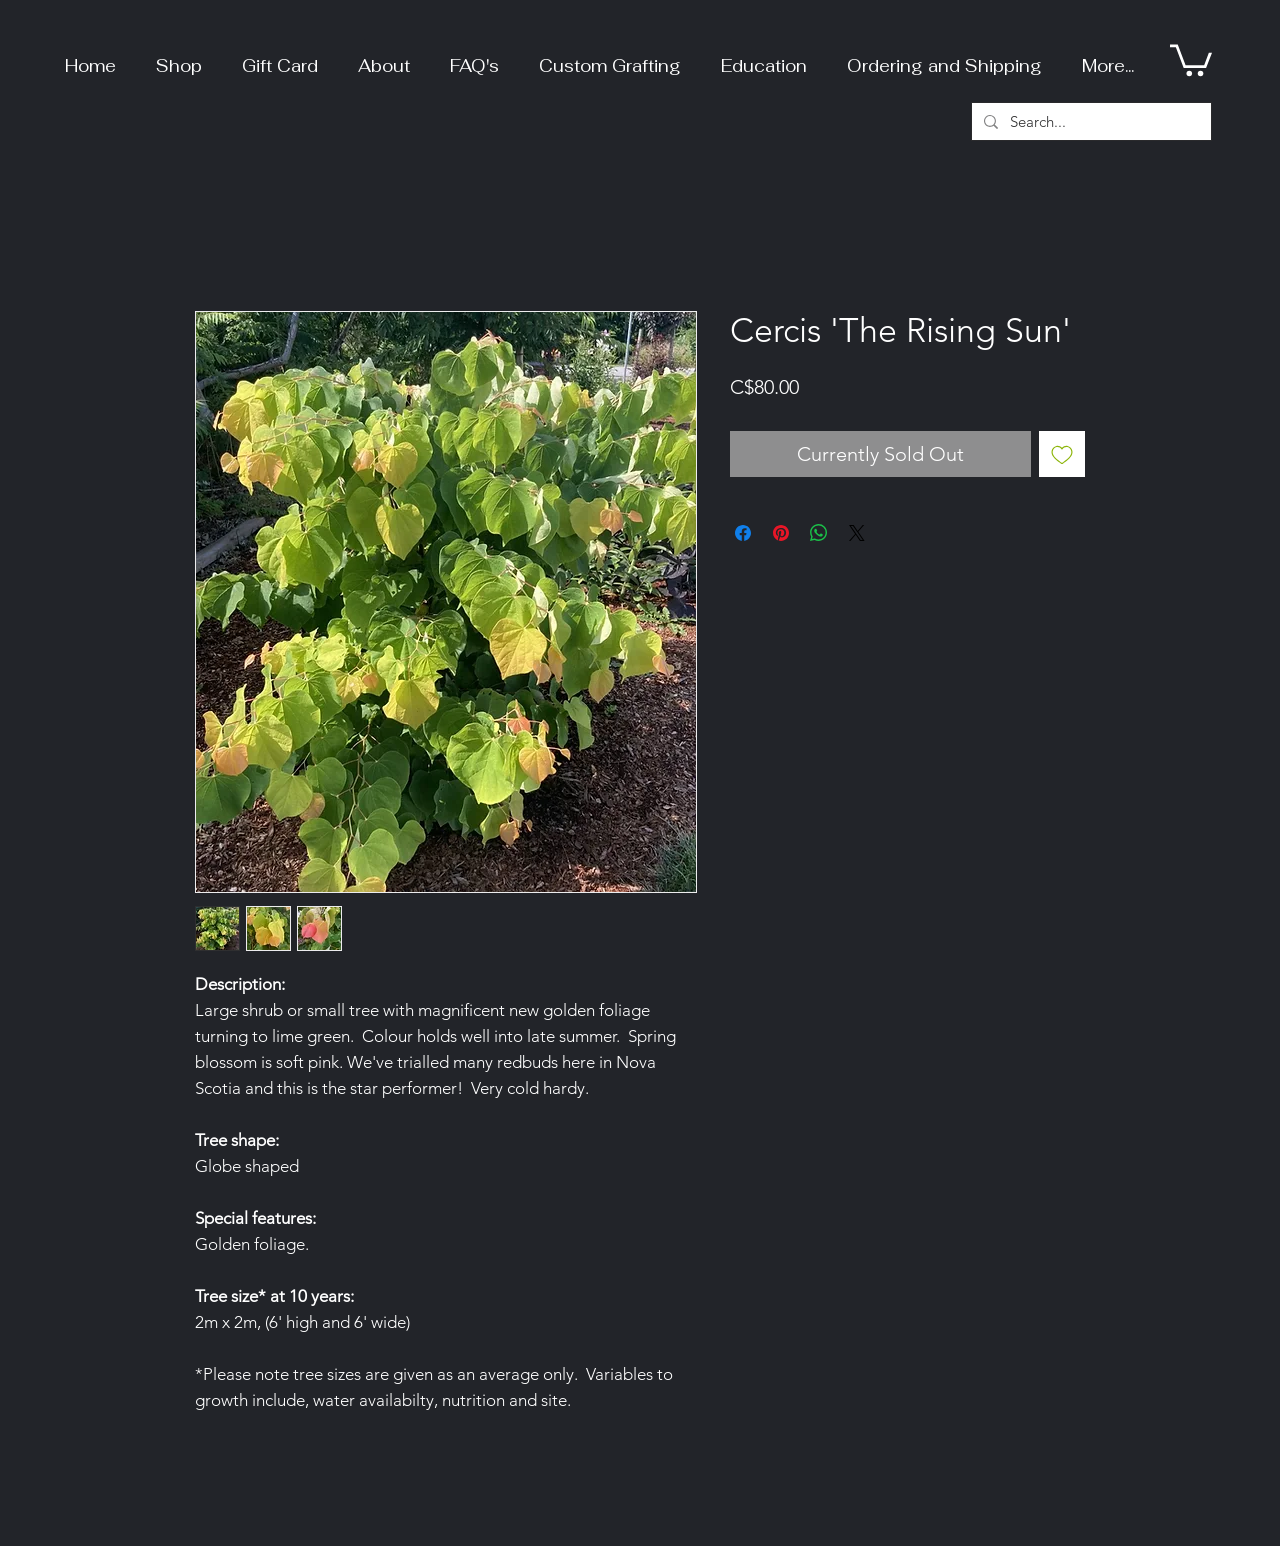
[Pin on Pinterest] (781, 533)
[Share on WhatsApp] (819, 533)
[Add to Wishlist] (1062, 454)
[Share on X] (857, 533)
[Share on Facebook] (743, 533)
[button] (179, 57)
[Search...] (1089, 121)
